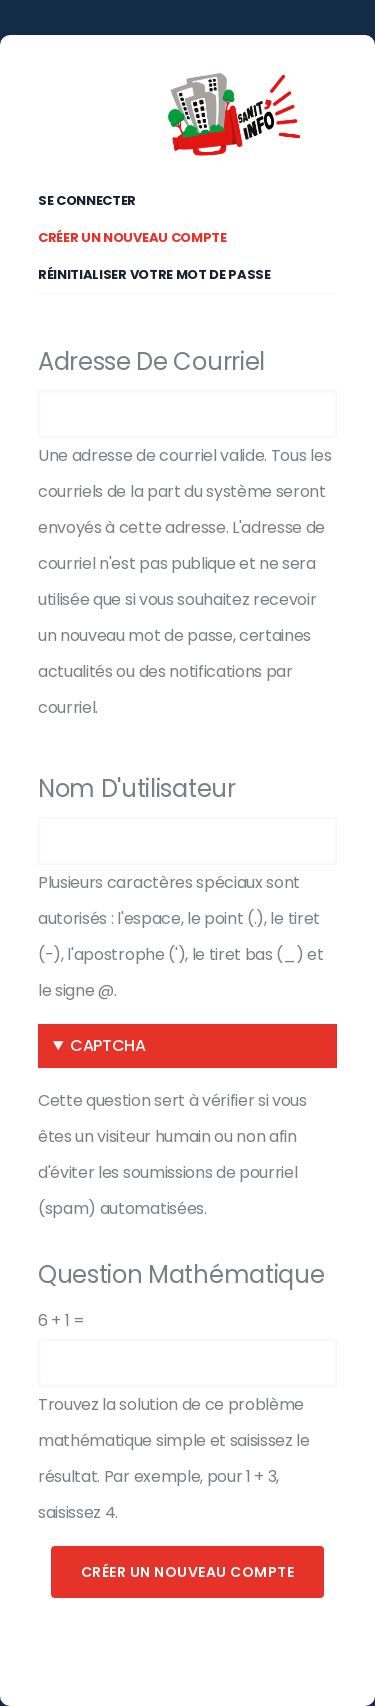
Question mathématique (181, 1274)
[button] (187, 1046)
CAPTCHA (108, 1045)
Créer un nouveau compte (142, 233)
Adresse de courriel (151, 361)
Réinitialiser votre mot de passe (154, 274)
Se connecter (87, 200)
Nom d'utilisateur (137, 788)
